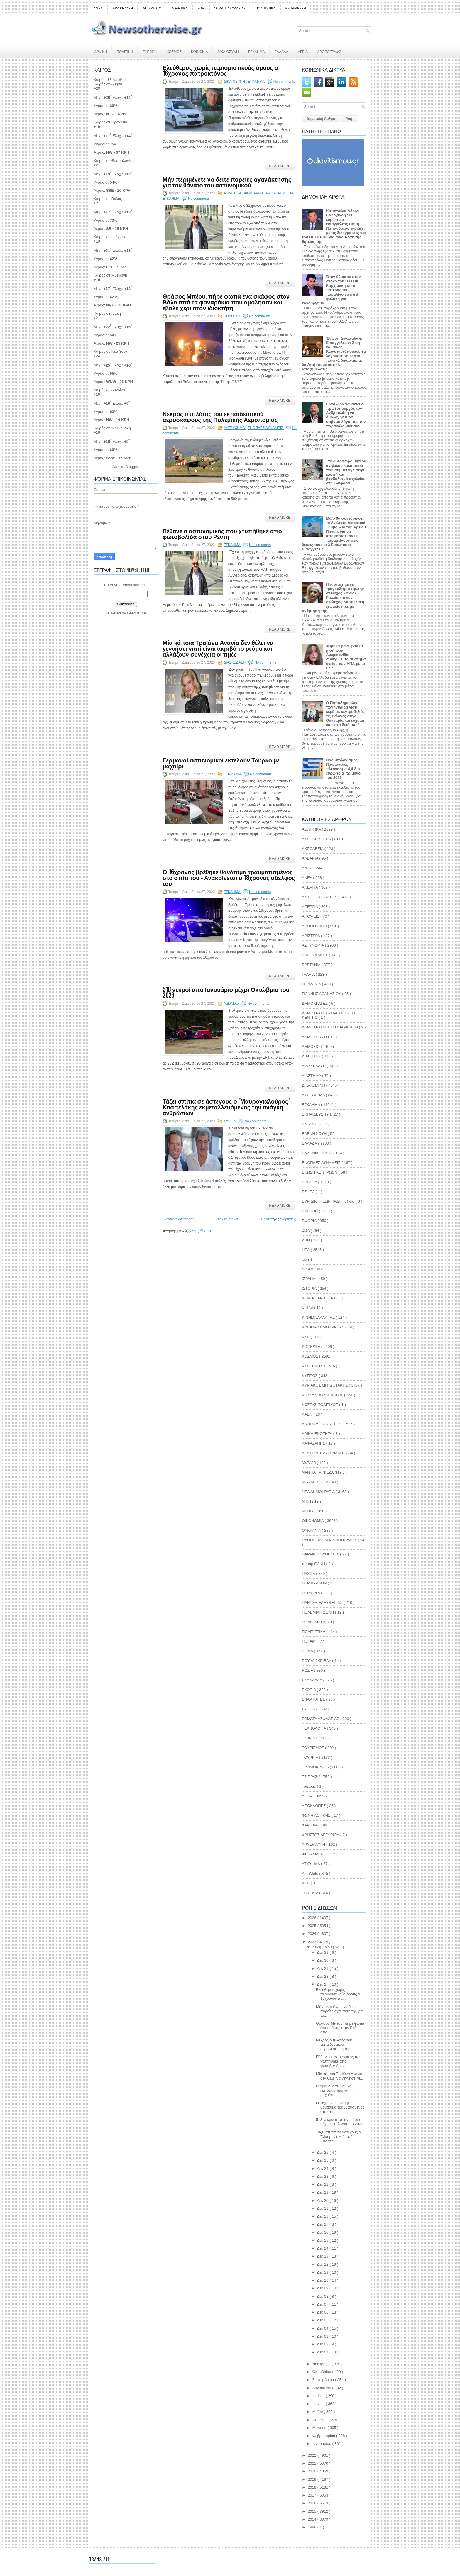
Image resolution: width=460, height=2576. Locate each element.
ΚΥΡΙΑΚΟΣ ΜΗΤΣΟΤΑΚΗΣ (325, 1385)
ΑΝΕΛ (307, 877)
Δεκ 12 (323, 2264)
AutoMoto (232, 1003)
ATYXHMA (311, 1864)
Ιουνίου (319, 2404)
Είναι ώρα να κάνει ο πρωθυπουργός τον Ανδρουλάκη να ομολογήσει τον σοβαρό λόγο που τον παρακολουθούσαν (346, 415)
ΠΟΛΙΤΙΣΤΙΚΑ (265, 8)
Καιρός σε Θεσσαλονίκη (114, 160)
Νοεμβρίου (322, 2364)
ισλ (305, 1259)
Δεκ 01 (323, 2352)
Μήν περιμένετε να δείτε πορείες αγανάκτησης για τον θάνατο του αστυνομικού (227, 182)
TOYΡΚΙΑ (310, 1893)
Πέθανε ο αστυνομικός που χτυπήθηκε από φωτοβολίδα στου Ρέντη (222, 533)
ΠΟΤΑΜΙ (309, 1641)
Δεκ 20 (323, 2200)
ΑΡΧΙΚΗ (100, 51)
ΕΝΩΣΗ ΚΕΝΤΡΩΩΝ (320, 1172)
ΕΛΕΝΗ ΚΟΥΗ (315, 1133)
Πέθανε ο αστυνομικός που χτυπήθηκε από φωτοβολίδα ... (338, 2061)
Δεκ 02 (323, 2344)
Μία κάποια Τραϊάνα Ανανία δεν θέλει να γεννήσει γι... (339, 2076)
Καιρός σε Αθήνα (108, 84)
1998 (312, 2527)
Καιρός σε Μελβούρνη (112, 428)
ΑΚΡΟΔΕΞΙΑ (283, 193)
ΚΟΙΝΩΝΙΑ (199, 51)
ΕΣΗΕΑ (308, 1191)
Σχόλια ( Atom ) (198, 1230)
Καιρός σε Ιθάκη (107, 313)
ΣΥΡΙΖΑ (230, 1121)
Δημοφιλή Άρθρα (321, 119)
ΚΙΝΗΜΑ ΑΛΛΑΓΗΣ (319, 1317)
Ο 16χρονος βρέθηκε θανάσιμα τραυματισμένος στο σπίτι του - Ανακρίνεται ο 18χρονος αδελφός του (229, 877)
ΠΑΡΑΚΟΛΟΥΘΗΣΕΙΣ (321, 1554)
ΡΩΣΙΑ (308, 1670)
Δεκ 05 (323, 2320)
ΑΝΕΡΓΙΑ (310, 887)
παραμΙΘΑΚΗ (314, 1564)
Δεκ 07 (323, 2304)
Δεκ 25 (323, 2160)
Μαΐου (318, 2411)
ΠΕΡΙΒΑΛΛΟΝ (315, 1583)
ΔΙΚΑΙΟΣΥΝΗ (228, 51)
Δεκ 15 (323, 2240)
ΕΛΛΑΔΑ (281, 51)
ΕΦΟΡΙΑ (309, 1220)
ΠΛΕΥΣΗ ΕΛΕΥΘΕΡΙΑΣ (323, 1602)
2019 (312, 2479)
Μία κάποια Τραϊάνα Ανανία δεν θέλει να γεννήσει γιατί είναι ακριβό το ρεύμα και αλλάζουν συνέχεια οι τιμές (218, 648)
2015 (312, 2511)
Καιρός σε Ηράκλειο (110, 122)
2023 (312, 1942)
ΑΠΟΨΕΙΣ (311, 916)
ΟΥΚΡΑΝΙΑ (312, 1530)
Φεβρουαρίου (324, 2435)
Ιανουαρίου (322, 2443)
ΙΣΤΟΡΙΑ (309, 1288)
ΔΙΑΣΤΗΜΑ (312, 1075)
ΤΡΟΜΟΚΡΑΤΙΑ (316, 1767)
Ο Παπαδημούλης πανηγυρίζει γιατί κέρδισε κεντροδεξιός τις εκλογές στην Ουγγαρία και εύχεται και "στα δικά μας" (345, 714)
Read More (279, 166)
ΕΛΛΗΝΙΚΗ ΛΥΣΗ (317, 1153)
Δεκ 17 (323, 2224)
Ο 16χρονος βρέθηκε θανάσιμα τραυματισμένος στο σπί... (340, 2107)
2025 (312, 1925)
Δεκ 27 (323, 1984)
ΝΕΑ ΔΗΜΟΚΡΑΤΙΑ (319, 1491)
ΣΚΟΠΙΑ (309, 1689)
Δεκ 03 (323, 2336)
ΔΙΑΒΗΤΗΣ (312, 1056)
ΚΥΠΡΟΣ (310, 1375)
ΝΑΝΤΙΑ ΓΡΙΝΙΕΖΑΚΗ (321, 1472)
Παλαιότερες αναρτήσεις (278, 1219)
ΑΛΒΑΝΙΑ (310, 858)
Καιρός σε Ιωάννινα (110, 237)
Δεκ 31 (323, 1952)
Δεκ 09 (323, 2288)
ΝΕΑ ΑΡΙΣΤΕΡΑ (315, 1482)
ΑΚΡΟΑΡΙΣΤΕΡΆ (258, 193)
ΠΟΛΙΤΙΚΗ (124, 51)
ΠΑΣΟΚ (309, 1573)
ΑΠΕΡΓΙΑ (310, 906)
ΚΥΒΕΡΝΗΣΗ (314, 1366)
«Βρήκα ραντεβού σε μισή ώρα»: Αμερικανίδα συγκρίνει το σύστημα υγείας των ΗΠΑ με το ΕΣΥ (346, 657)
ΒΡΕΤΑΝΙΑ (311, 964)
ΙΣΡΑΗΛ (309, 1279)
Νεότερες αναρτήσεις (179, 1219)
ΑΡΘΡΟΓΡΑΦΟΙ (329, 51)
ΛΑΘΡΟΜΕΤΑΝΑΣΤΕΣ (321, 1424)
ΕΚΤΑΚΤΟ (311, 1124)
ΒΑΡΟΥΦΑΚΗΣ (315, 955)
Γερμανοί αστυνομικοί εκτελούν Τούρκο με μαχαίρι (221, 763)
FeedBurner (137, 613)
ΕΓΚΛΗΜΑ (256, 51)
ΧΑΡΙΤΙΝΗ (311, 1825)
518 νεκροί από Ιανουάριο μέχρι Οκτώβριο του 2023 (226, 992)
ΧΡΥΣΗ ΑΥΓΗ (314, 1844)
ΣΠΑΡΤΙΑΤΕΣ (314, 1699)
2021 (312, 2463)
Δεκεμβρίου (322, 1947)
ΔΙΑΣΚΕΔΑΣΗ (123, 8)
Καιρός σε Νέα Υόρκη (112, 351)
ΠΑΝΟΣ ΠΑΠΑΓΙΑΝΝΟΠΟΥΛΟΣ (330, 1540)
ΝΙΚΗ (307, 1501)
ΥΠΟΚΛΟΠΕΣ (314, 1806)
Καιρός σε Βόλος (108, 198)
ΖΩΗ (306, 1240)
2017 (312, 2495)
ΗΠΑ (306, 1250)
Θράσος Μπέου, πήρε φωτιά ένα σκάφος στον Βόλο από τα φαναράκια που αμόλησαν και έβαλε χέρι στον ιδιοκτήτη (226, 302)
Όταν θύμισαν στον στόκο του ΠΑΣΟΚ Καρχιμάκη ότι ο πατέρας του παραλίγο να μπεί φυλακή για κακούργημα (331, 289)
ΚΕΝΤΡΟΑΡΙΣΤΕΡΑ (319, 1298)
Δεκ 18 (323, 2216)
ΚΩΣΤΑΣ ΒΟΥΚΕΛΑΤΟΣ (323, 1395)
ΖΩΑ (200, 8)
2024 (312, 1933)
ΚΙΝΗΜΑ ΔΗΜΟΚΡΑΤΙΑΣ (323, 1327)
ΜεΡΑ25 (309, 1462)
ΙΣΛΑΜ (308, 1269)
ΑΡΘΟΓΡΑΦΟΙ (315, 926)
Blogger (131, 467)
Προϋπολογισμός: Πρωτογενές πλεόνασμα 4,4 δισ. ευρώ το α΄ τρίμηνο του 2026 (343, 769)
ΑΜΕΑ (98, 8)
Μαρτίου (320, 2428)
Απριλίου (320, 2420)
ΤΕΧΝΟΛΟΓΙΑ (314, 1728)
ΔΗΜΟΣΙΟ (311, 1046)
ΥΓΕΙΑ (303, 51)
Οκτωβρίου (322, 2372)
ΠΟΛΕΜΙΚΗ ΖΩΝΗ (318, 1612)
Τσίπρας (309, 1786)
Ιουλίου (319, 2396)
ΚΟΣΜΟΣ (174, 51)
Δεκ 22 (323, 2184)
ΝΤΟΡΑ (308, 1511)
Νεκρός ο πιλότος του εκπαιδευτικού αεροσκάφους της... (334, 2044)
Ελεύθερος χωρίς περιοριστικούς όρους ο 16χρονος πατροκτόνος (220, 70)
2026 (312, 1918)
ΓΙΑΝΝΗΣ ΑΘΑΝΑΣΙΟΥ (322, 994)
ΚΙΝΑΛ (308, 1308)
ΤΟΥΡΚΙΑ (310, 1757)
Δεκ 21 (323, 2192)
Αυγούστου (322, 2388)
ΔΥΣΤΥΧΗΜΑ (235, 428)
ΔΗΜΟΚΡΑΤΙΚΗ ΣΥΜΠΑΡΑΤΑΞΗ (330, 1027)
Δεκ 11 (323, 2272)
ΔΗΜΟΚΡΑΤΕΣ (315, 1003)
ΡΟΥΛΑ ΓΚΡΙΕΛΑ (317, 1660)
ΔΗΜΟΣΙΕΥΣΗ (315, 1037)
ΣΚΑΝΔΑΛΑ (312, 1680)
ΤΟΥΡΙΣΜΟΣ (313, 1747)
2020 (312, 2471)
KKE (306, 1883)
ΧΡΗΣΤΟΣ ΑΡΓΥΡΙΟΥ (321, 1835)
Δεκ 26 (323, 2152)
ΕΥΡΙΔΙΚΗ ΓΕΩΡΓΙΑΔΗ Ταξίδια (329, 1201)
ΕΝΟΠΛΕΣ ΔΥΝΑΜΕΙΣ (266, 428)
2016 (312, 2503)
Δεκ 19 (323, 2208)
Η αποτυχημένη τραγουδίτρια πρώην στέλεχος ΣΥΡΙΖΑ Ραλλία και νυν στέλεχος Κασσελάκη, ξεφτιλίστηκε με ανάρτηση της (333, 597)
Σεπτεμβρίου (323, 2379)
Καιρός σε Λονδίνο (109, 390)
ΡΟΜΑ (308, 1651)
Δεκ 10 (323, 2280)
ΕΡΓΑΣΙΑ (310, 1182)
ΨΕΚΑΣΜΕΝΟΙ (315, 1854)
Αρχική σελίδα (228, 1219)
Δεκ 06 (323, 2312)
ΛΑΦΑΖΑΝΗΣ (314, 1443)
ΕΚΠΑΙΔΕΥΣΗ (295, 8)
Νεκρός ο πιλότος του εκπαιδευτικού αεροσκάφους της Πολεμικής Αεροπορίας (220, 416)
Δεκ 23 (323, 2176)
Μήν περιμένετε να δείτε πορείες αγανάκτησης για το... (339, 2011)
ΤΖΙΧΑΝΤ (310, 1738)
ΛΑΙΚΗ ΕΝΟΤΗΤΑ (317, 1433)
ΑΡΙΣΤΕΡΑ (311, 935)
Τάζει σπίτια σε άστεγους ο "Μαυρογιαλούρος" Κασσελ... (338, 2136)
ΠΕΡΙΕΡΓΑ (311, 1593)
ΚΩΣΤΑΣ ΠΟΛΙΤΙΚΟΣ (320, 1404)
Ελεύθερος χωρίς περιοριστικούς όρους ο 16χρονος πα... (338, 1994)
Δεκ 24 (323, 2168)
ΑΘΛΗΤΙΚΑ (179, 8)
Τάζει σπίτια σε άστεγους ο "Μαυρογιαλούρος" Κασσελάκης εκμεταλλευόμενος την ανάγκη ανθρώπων (226, 1107)
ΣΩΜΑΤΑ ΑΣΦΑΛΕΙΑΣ (230, 8)
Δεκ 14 (323, 2248)
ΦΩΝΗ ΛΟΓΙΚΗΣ (317, 1815)
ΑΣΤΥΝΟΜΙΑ (313, 945)
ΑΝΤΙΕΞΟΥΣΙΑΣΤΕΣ (320, 897)
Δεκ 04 (323, 2328)
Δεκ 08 (323, 2296)
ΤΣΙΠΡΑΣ (310, 1777)
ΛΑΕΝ (307, 1414)
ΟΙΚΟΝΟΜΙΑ (313, 1521)
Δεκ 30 (323, 1960)
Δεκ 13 (323, 2256)
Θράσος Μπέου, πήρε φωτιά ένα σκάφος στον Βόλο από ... (340, 2027)
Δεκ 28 (323, 1976)
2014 (312, 2519)
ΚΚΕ (306, 1337)
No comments (284, 81)
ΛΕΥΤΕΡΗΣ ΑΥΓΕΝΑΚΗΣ (324, 1453)
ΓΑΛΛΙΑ (309, 974)
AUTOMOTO (152, 8)
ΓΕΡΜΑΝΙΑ (233, 774)
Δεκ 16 (323, 2232)
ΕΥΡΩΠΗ (149, 51)
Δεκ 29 (323, 1968)
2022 (312, 2455)
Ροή (349, 119)
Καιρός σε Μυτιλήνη (110, 275)
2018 (312, 2487)
